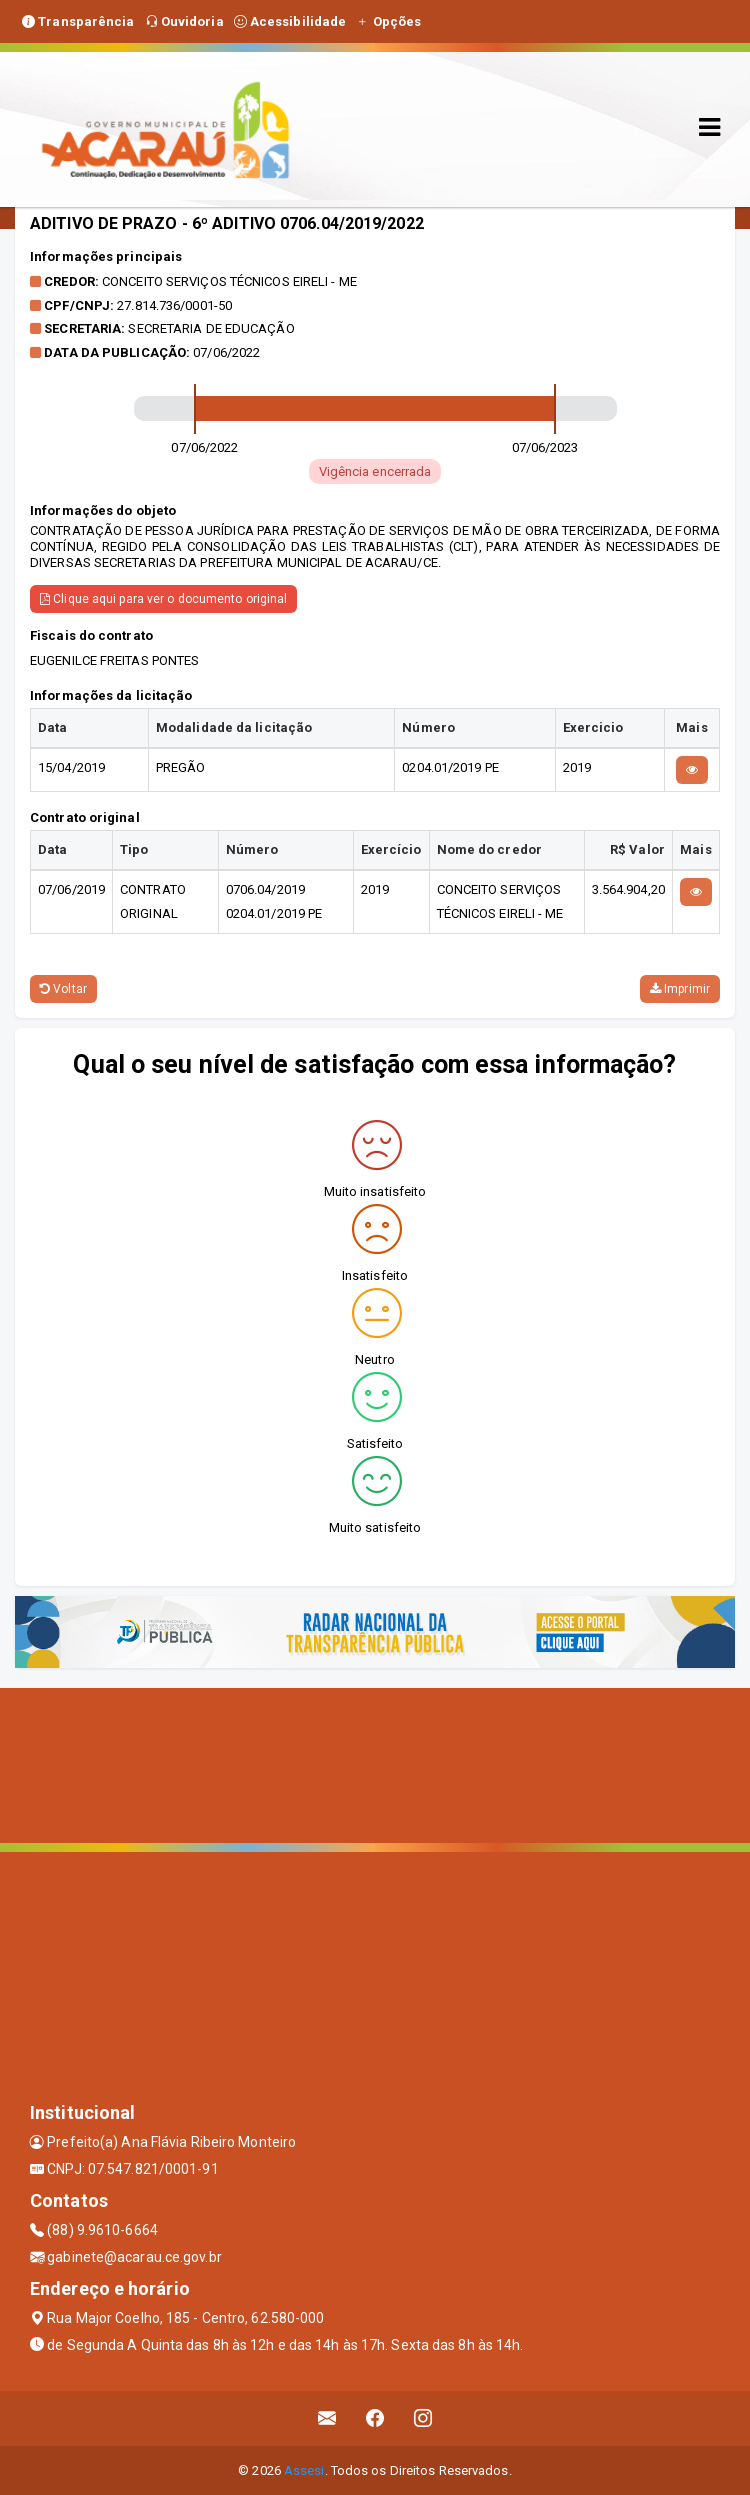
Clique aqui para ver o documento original (163, 599)
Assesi (304, 2470)
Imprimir (680, 989)
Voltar (63, 989)
